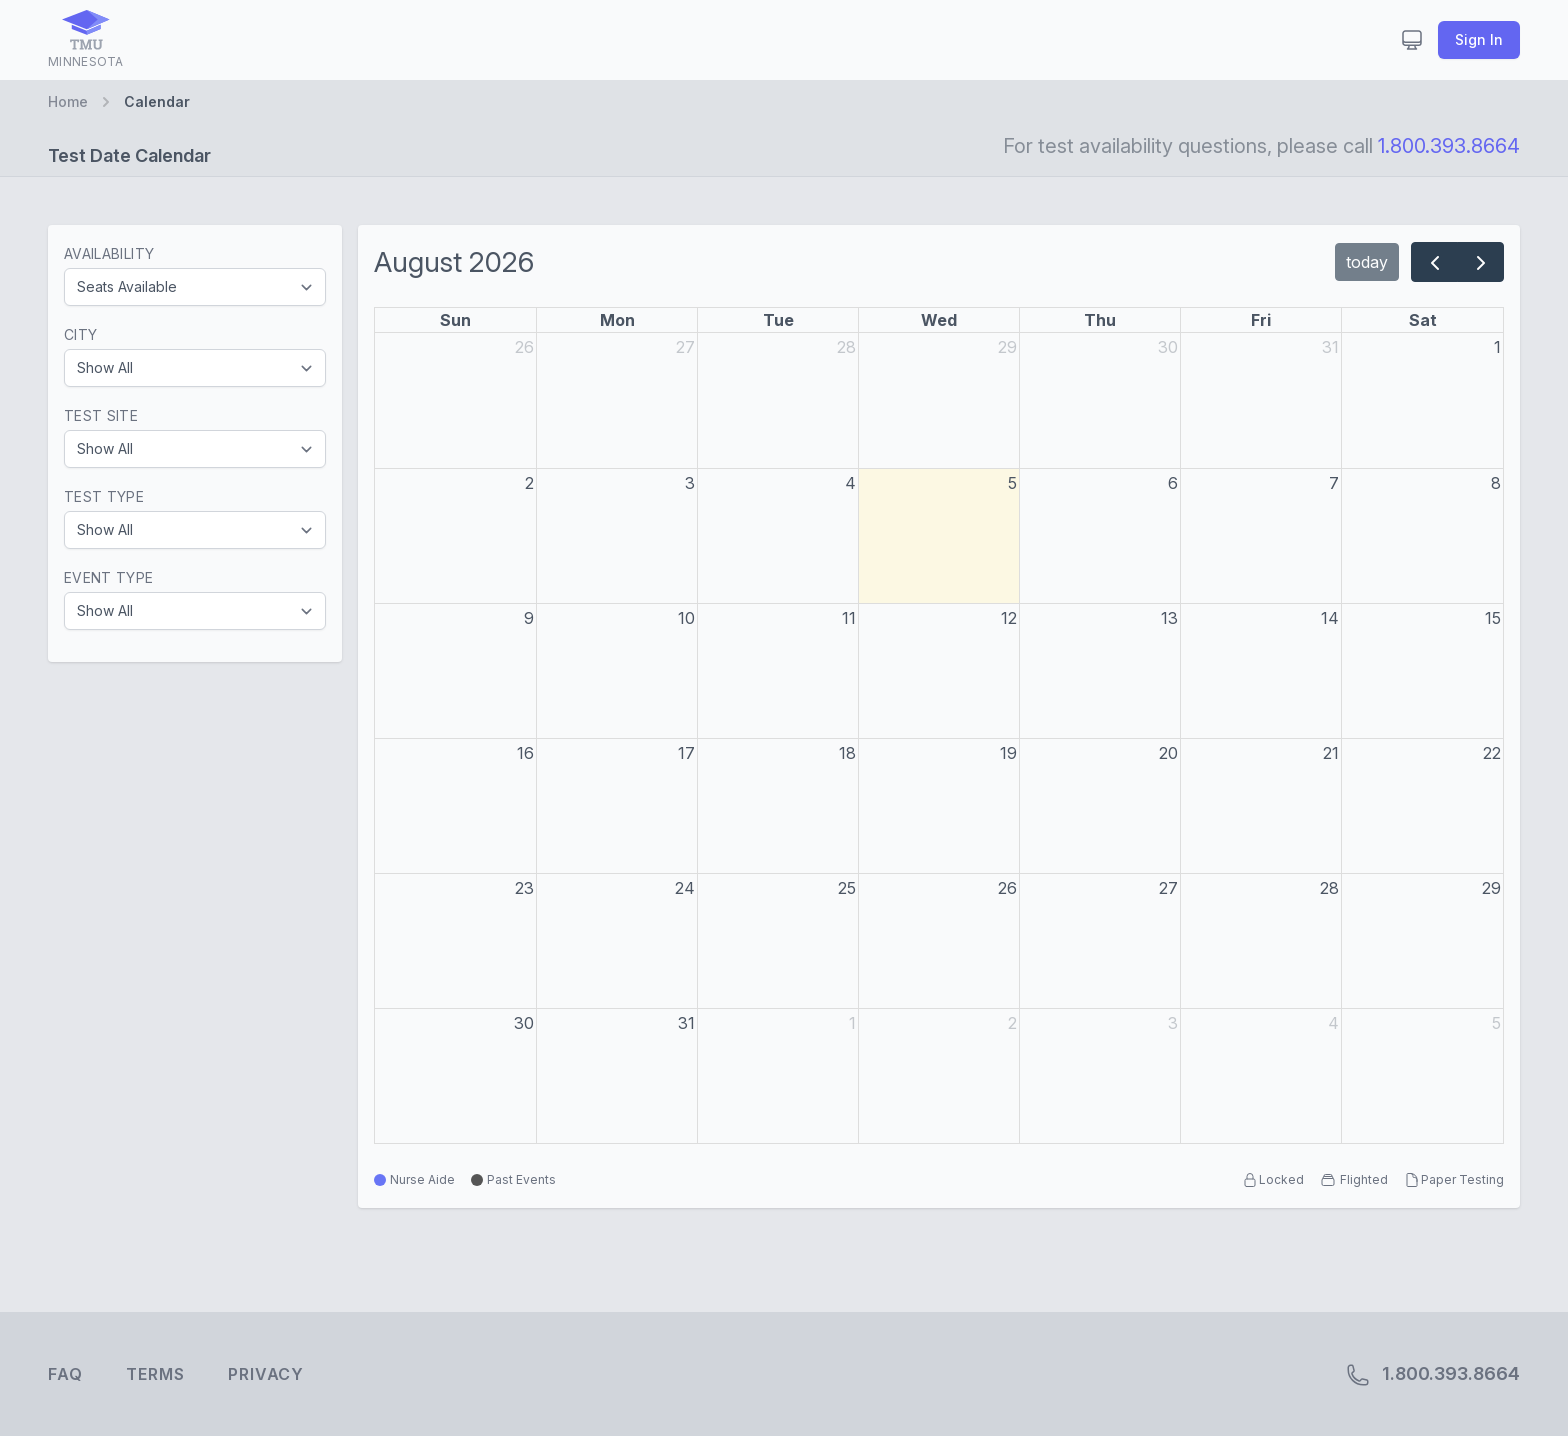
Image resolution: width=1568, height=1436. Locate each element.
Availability (109, 253)
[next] (1480, 262)
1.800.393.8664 (1449, 146)
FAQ (65, 1374)
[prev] (1434, 262)
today (1367, 262)
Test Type (104, 496)
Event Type (109, 577)
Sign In (1479, 39)
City (80, 334)
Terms (155, 1374)
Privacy (266, 1374)
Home (68, 101)
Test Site (101, 415)
